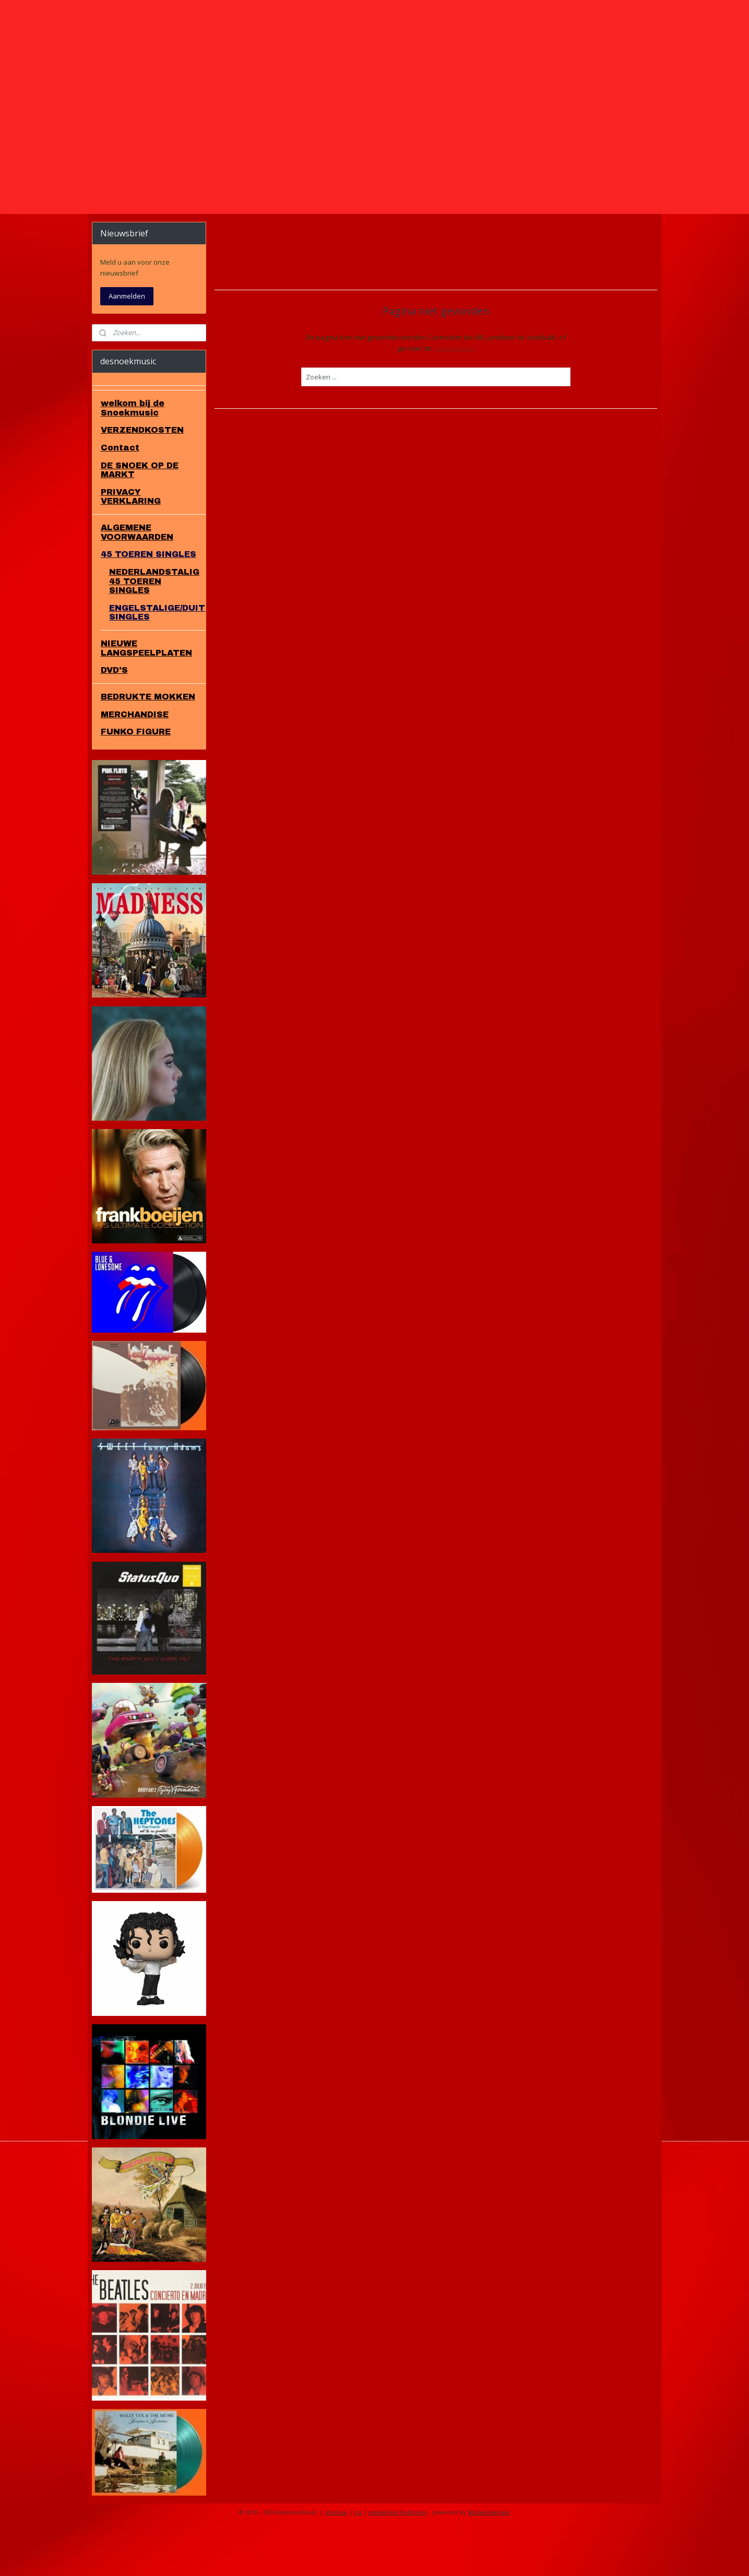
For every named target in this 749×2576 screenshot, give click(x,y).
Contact (120, 492)
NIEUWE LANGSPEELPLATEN (146, 693)
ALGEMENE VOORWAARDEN (137, 577)
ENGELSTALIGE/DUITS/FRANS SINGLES (157, 657)
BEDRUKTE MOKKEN (148, 741)
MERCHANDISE (135, 759)
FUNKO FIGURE (136, 776)
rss (358, 2557)
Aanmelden (127, 341)
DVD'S (114, 714)
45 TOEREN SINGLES (148, 599)
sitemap (336, 2557)
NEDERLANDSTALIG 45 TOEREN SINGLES (154, 625)
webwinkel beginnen (397, 2557)
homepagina (453, 393)
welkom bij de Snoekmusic (132, 453)
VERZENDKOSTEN (142, 474)
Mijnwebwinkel (489, 2557)
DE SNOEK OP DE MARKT (140, 515)
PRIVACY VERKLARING (131, 541)
